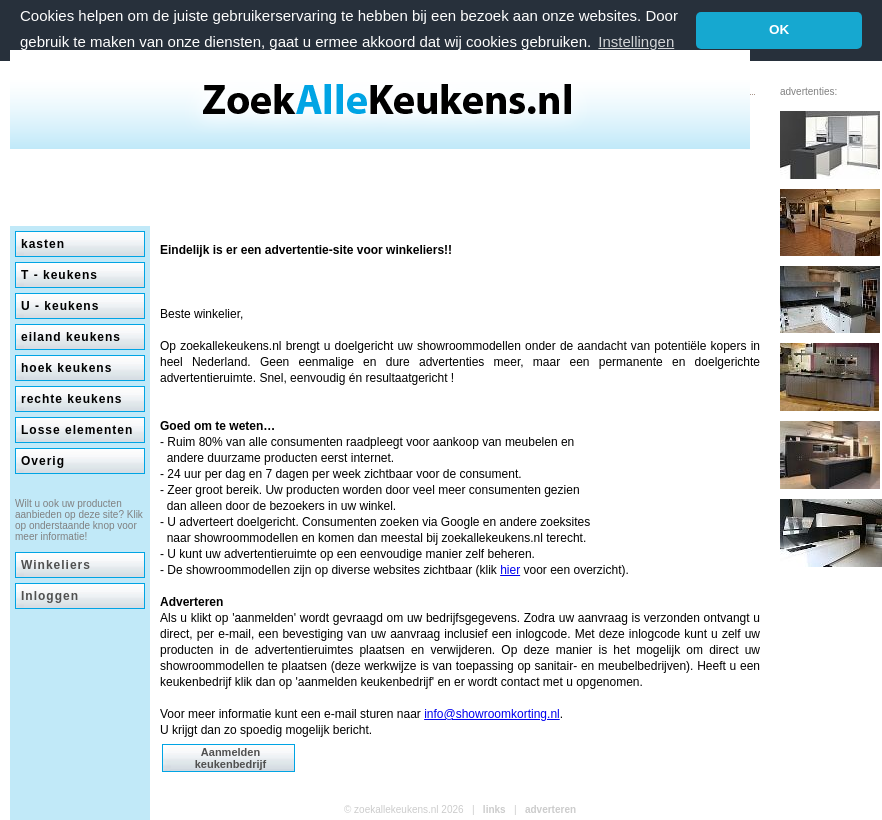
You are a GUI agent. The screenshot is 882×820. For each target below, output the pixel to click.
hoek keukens (66, 368)
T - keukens (59, 275)
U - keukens (60, 306)
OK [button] (779, 29)
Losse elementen (77, 430)
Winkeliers (56, 565)
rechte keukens (71, 399)
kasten (43, 244)
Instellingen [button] (636, 41)
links (494, 809)
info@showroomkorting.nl (492, 714)
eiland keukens (71, 337)
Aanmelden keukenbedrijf (231, 758)
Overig (43, 461)
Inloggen (50, 596)
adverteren (550, 809)
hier (510, 570)
